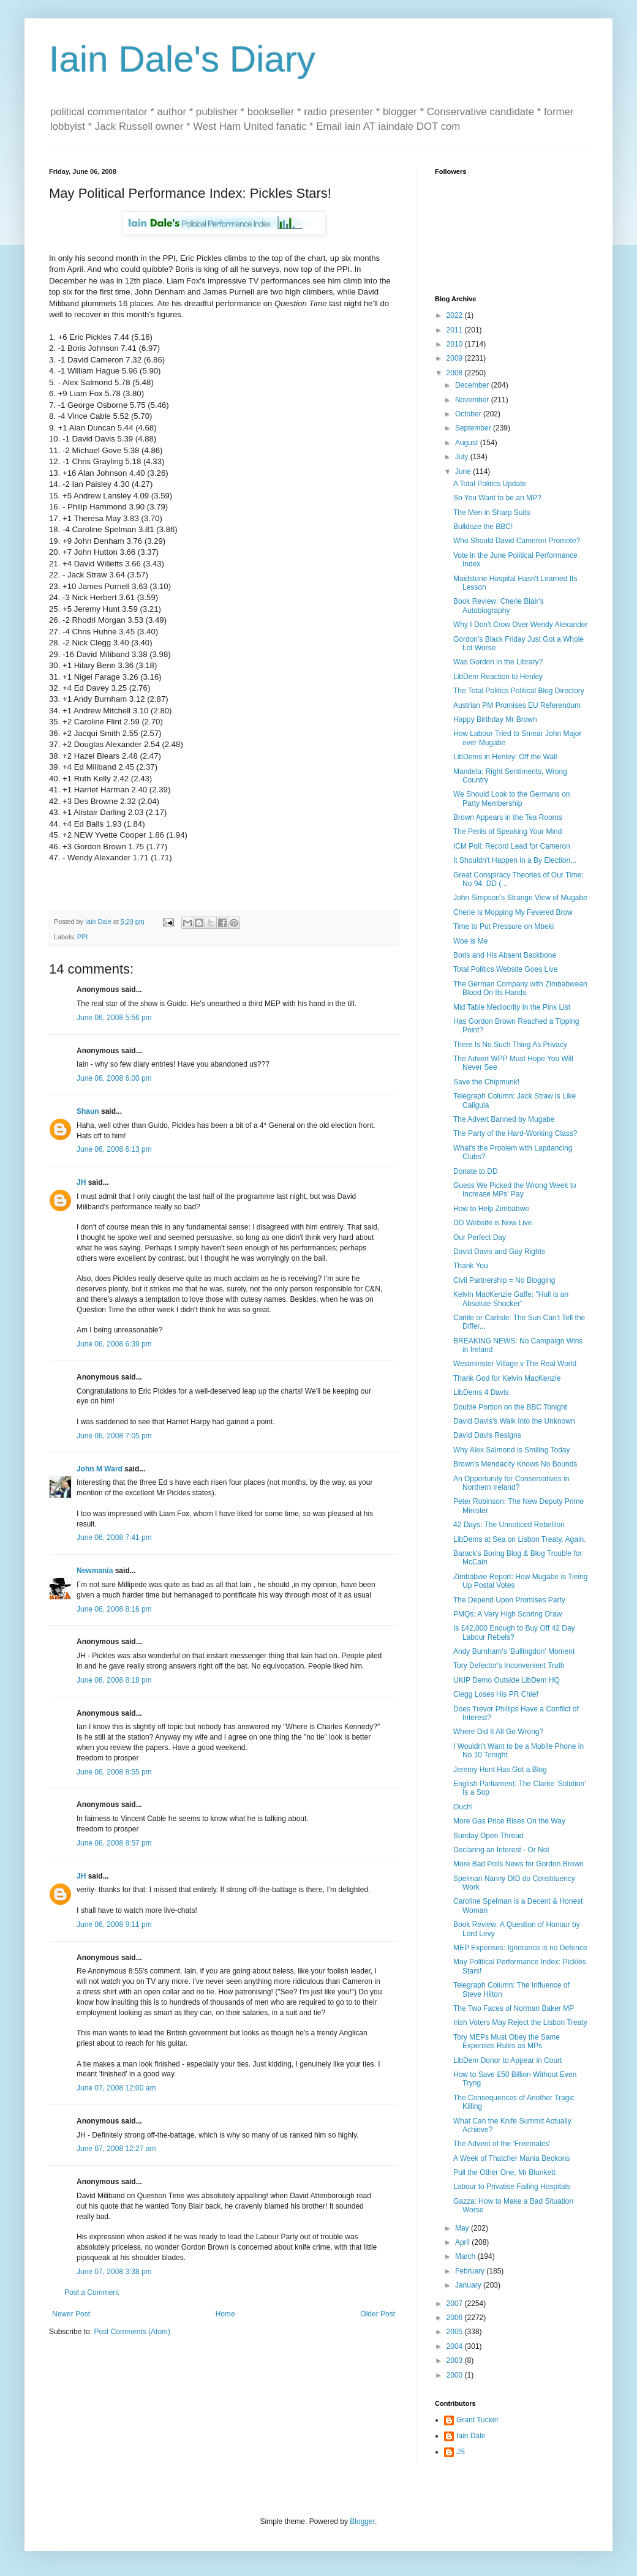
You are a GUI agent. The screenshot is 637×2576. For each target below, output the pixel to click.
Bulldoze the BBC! (483, 526)
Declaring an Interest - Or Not (501, 1850)
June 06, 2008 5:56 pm (114, 1017)
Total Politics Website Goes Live (505, 969)
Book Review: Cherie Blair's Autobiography (498, 605)
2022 (456, 315)
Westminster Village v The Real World (514, 1363)
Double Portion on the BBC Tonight (510, 1407)
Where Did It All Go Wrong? (498, 1731)
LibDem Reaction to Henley (498, 676)
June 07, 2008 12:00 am (116, 2088)
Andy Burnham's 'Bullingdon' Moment (514, 1651)
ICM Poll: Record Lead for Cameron (511, 846)
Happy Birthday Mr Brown (495, 719)
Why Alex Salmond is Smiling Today (511, 1450)
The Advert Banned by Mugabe (503, 1119)
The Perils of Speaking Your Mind (507, 831)
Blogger (362, 2521)
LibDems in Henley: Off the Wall (505, 757)
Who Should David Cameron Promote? (516, 540)
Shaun (88, 1111)
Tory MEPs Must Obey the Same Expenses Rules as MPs (506, 2041)
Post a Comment (91, 2292)
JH (81, 1182)
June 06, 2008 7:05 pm (114, 1436)
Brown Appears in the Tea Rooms (507, 817)
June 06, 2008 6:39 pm (114, 1344)
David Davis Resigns (487, 1435)
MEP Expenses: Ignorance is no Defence (520, 1947)
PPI (82, 937)
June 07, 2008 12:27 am (116, 2148)
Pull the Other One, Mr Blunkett (504, 2172)
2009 (456, 358)
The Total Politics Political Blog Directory (518, 690)
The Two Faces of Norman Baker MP (513, 2008)
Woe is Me (470, 941)
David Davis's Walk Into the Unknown (514, 1421)
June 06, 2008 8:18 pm (114, 1680)
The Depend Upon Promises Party (509, 1600)
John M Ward (100, 1469)
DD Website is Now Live (492, 1223)
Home (225, 2314)
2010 (456, 344)
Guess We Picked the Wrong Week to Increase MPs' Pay (514, 1189)
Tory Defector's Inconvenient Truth (509, 1665)
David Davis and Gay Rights (499, 1251)
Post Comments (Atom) (132, 2331)
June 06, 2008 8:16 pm (114, 1609)
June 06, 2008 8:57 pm (114, 1843)
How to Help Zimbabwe (491, 1208)
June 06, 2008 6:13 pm (114, 1149)
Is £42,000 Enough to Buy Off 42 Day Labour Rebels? (514, 1632)
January (469, 2285)
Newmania (95, 1570)
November (473, 400)
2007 (456, 2303)
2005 (456, 2331)
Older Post (377, 2314)
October (469, 414)
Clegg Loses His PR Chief (495, 1694)
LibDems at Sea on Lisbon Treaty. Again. (519, 1539)
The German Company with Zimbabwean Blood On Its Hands (520, 988)
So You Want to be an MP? (497, 498)
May (463, 2228)
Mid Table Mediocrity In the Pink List (511, 1007)
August (467, 442)
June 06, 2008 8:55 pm (114, 1772)
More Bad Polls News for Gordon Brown (518, 1864)
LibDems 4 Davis (481, 1392)
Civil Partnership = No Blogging (504, 1280)
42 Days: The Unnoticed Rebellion (509, 1524)
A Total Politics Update (489, 483)
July (462, 456)
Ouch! (463, 1807)
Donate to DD (475, 1171)
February (470, 2271)
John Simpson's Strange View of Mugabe (520, 897)
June (464, 471)
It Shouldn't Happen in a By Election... (514, 860)
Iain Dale (470, 2435)
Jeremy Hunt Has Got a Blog (500, 1769)
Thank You (470, 1265)
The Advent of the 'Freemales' (502, 2143)
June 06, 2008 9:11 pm (114, 1924)
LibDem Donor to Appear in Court (507, 2060)
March (466, 2256)
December (473, 385)
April (463, 2242)
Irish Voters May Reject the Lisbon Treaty (520, 2022)
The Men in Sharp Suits (491, 512)
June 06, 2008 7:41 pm (114, 1537)
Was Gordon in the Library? (498, 662)
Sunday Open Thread (488, 1835)
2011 (456, 330)
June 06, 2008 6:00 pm (114, 1078)
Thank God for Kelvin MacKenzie (506, 1378)
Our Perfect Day (479, 1237)
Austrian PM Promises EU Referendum (517, 705)
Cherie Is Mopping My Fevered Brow (513, 912)
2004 (456, 2346)
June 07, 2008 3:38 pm (114, 2271)
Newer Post (71, 2314)
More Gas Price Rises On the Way (509, 1821)
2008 (456, 373)
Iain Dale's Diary (182, 59)
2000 (456, 2375)
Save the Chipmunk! (486, 1082)
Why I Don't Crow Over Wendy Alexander (520, 624)
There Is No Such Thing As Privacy (510, 1044)
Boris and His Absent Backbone (504, 955)
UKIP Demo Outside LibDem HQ (506, 1680)
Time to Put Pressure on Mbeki (503, 926)
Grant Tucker (477, 2420)
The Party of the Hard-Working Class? (515, 1133)
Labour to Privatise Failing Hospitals (511, 2186)
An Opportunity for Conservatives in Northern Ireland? (511, 1483)
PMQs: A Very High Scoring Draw (507, 1614)
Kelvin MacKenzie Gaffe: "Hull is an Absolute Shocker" (510, 1298)
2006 (456, 2317)
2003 (456, 2360)
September (474, 428)
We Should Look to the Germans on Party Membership (511, 798)
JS (460, 2451)
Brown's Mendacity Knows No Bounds (515, 1464)
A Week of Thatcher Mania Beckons (511, 2158)
